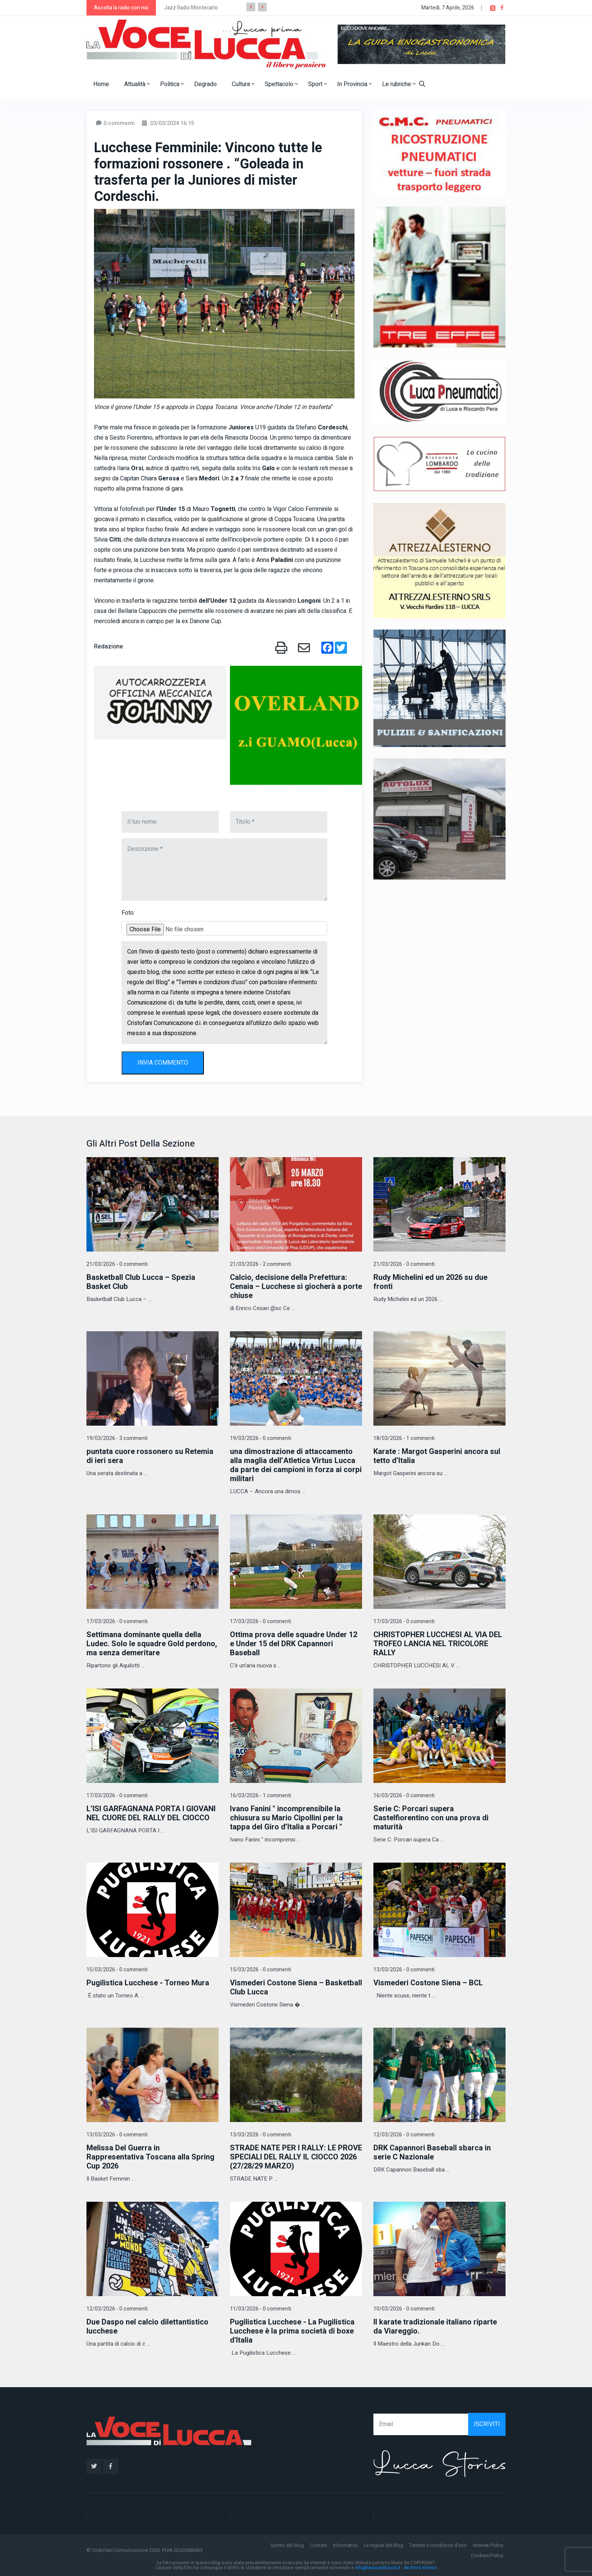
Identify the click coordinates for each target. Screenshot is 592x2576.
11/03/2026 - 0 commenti (260, 2309)
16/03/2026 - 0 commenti (404, 1796)
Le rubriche (399, 84)
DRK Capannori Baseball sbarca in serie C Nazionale (432, 2152)
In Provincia (354, 84)
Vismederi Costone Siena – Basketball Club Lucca (296, 1987)
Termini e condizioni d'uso (438, 2545)
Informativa (345, 2545)
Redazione (108, 646)
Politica (172, 84)
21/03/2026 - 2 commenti (260, 1264)
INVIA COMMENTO (162, 1062)
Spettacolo (281, 84)
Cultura (243, 84)
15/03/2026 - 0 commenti (117, 1970)
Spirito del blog (287, 2545)
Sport (317, 84)
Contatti (318, 2545)
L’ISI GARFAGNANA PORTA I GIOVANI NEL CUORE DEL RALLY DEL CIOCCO (151, 1813)
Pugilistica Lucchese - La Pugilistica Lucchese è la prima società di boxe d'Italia (292, 2331)
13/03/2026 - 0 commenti (404, 1970)
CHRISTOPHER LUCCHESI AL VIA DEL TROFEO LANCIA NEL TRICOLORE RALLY (437, 1643)
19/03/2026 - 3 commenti (117, 1438)
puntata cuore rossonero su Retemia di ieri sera (149, 1456)
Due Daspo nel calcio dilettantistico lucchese (147, 2327)
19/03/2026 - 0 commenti (260, 1438)
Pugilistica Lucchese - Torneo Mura (147, 1982)
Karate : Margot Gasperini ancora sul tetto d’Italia (436, 1456)
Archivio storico (420, 2567)
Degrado (205, 84)
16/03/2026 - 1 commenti (260, 1796)
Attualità (137, 84)
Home (101, 84)
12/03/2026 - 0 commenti (404, 2135)
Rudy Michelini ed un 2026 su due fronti (430, 1282)
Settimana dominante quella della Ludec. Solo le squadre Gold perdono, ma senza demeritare (151, 1643)
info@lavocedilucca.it (378, 2567)
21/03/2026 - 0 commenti (117, 1264)
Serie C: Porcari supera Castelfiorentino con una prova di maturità (431, 1817)
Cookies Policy (487, 2555)
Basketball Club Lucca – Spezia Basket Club (140, 1282)
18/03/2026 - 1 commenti (404, 1438)
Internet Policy (488, 2545)
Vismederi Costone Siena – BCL (428, 1982)
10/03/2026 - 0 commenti (404, 2309)
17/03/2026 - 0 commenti (117, 1621)
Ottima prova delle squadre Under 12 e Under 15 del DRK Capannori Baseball (293, 1643)
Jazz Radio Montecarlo (191, 8)
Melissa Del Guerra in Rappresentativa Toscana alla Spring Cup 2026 (150, 2157)
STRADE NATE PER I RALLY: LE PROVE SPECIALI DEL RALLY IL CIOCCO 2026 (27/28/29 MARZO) (296, 2157)
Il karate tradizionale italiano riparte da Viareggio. (435, 2327)
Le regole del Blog (383, 2545)
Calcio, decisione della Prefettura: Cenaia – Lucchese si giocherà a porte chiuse (296, 1286)
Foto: (128, 912)
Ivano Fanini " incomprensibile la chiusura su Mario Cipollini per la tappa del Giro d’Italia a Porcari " (286, 1817)
